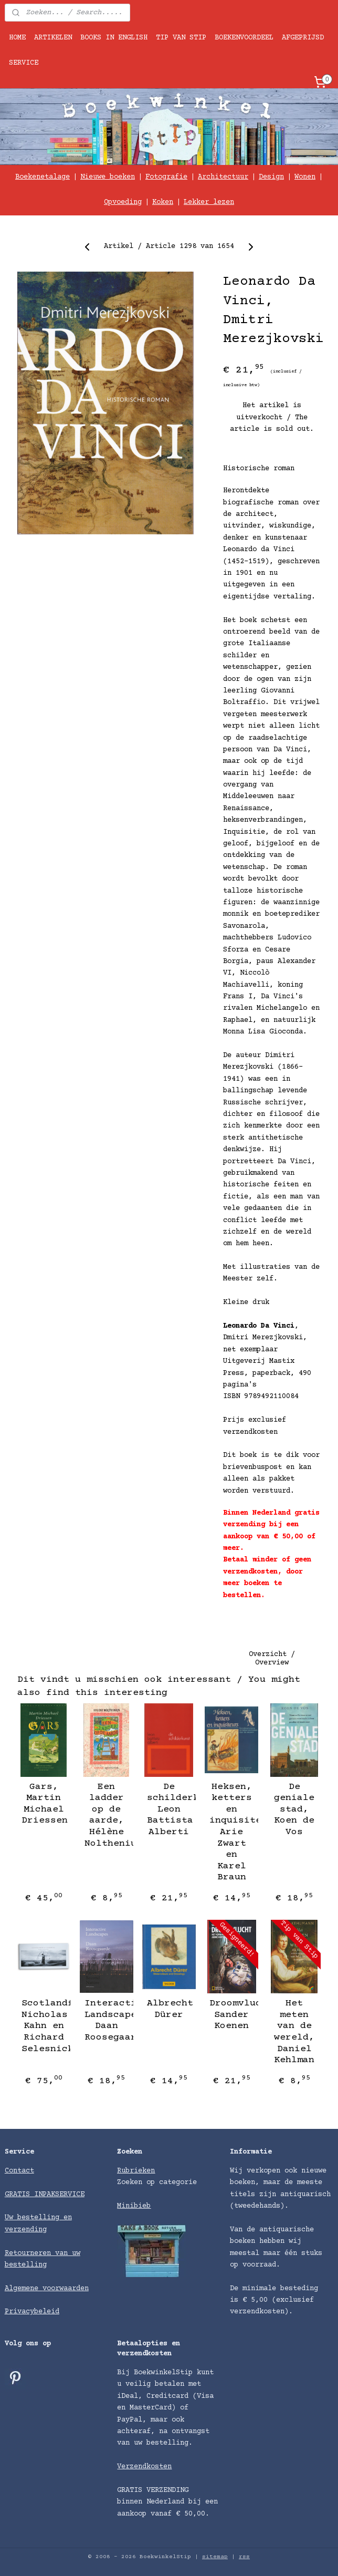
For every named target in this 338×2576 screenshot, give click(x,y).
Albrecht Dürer (169, 2009)
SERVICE (23, 63)
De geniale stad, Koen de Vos (294, 1809)
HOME (17, 38)
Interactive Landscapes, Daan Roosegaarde (107, 2020)
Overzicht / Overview (272, 1658)
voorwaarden (66, 2288)
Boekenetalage (42, 177)
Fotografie (166, 177)
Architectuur (223, 177)
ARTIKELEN (53, 38)
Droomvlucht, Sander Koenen (231, 2014)
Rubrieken (136, 2171)
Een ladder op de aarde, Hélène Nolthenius (107, 1815)
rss (244, 2556)
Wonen (304, 177)
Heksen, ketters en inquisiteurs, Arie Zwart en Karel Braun (231, 1832)
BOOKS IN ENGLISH (113, 38)
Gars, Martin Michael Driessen (44, 1804)
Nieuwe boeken (107, 177)
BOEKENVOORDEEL (244, 38)
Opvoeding (123, 202)
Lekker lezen (209, 202)
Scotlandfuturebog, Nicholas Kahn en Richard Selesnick (44, 2026)
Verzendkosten (144, 2467)
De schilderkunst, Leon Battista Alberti (169, 1809)
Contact (19, 2171)
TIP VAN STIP (181, 38)
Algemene (24, 2288)
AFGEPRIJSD (303, 38)
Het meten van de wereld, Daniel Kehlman (294, 2031)
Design (271, 177)
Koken (162, 202)
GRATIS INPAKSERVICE (45, 2194)
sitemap (215, 2556)
